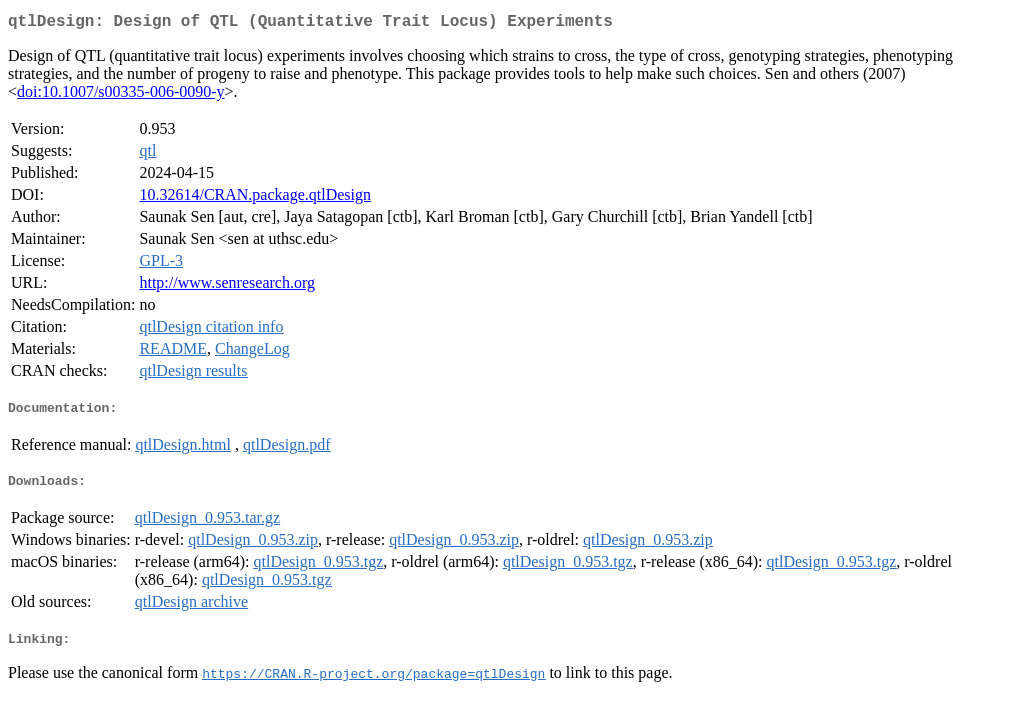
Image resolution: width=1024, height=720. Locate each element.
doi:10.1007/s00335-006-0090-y (121, 95)
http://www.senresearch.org (227, 286)
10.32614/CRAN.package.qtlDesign (255, 198)
